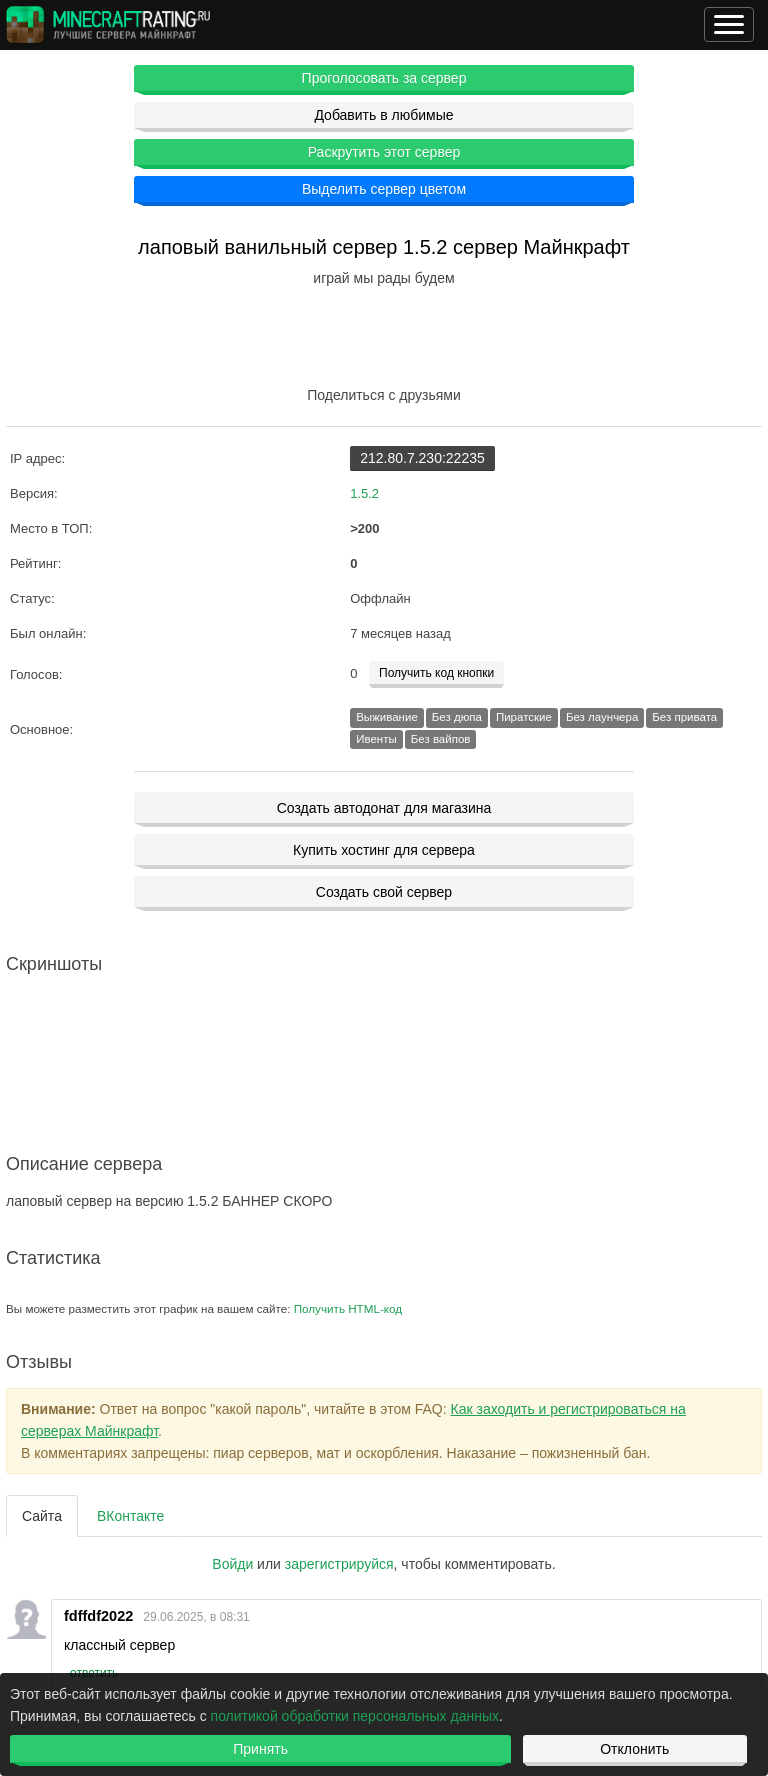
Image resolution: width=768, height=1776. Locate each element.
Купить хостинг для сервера (384, 850)
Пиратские (524, 717)
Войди (232, 1564)
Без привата (684, 717)
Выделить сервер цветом (384, 189)
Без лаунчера (602, 717)
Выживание (387, 717)
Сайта (42, 1516)
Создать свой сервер (384, 892)
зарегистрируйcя (339, 1564)
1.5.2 (364, 493)
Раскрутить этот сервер (384, 152)
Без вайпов (441, 739)
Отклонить (634, 1749)
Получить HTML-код (348, 1308)
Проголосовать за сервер (384, 78)
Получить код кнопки (436, 673)
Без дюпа (457, 717)
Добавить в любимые (383, 115)
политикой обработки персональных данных (355, 1716)
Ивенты (376, 739)
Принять (260, 1749)
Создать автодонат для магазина (384, 808)
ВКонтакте (130, 1516)
